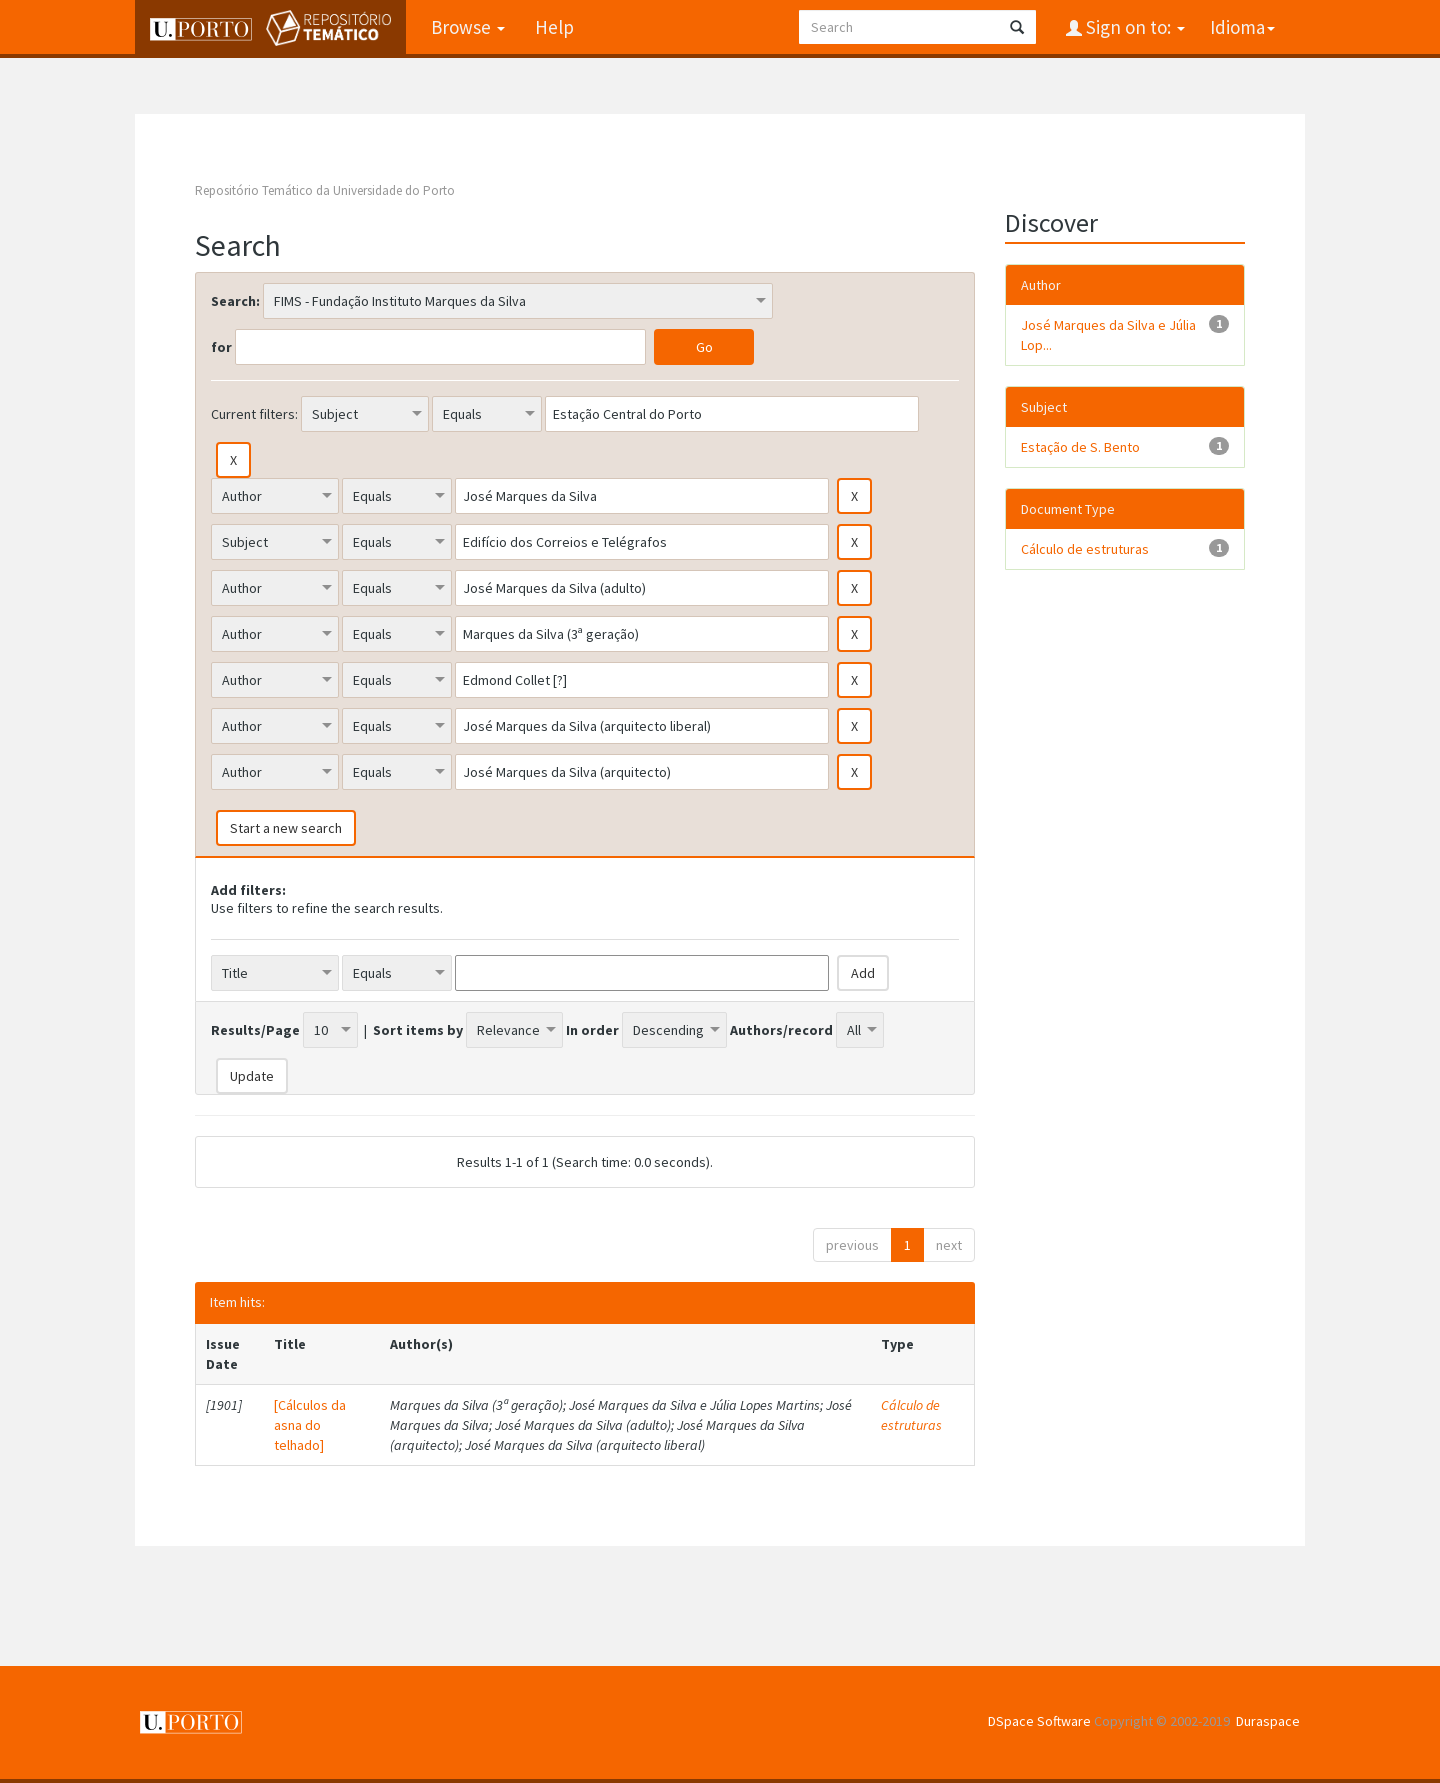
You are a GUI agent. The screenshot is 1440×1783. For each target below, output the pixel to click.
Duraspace (1268, 1721)
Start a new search (286, 828)
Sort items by (418, 1030)
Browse (468, 27)
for (221, 347)
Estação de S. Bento (1080, 447)
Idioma (1242, 27)
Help (554, 27)
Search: (235, 301)
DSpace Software (1039, 1721)
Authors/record (781, 1030)
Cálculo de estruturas (911, 1415)
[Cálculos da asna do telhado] (310, 1425)
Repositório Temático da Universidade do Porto (325, 190)
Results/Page (255, 1030)
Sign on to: (1133, 27)
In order (592, 1030)
